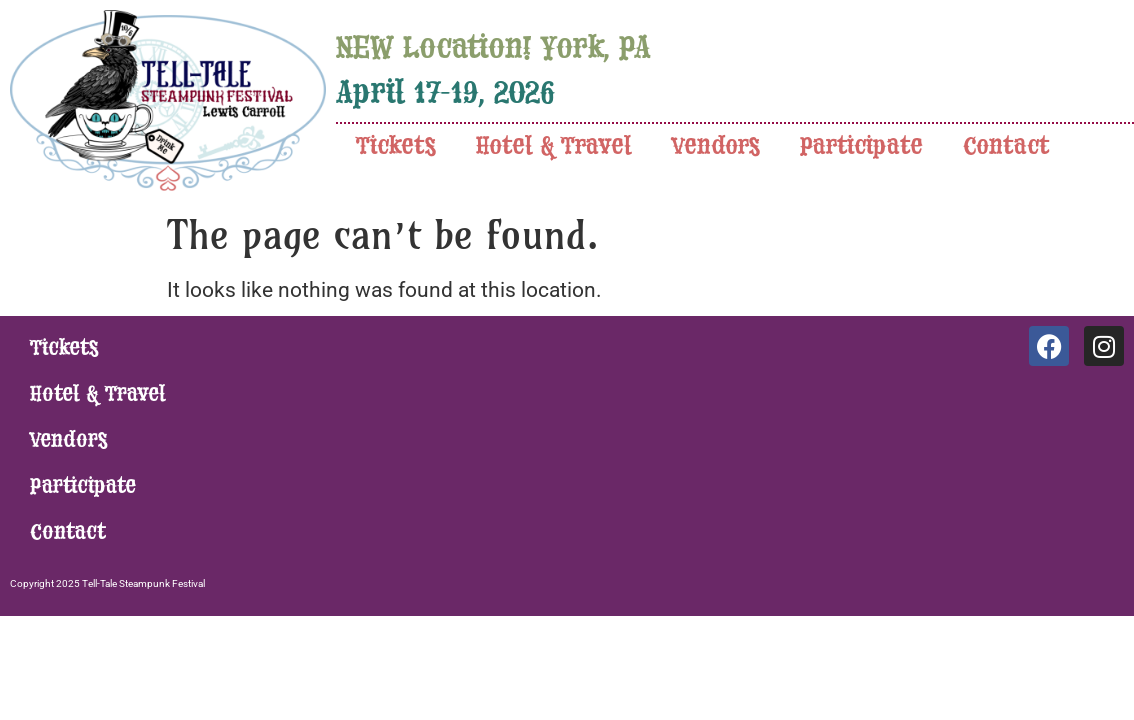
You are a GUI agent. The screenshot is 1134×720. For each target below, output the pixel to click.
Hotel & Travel (554, 146)
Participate (861, 146)
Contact (1006, 146)
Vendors (716, 146)
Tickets (396, 146)
